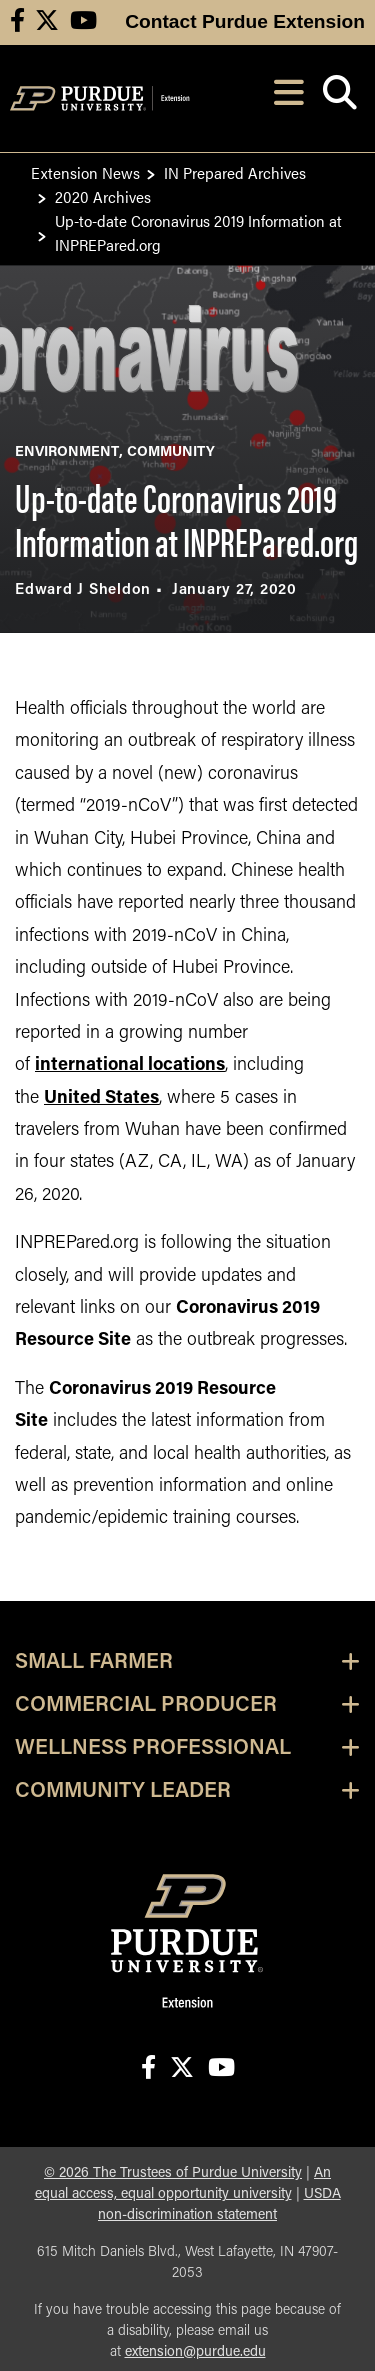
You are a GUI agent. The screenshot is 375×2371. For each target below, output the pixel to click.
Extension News (85, 172)
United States (101, 1098)
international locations (130, 1065)
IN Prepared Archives (235, 172)
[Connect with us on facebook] (17, 22)
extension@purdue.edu (195, 2352)
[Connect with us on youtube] (83, 22)
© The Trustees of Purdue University (173, 2173)
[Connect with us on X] (47, 22)
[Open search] (339, 98)
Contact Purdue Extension (245, 21)
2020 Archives (103, 196)
